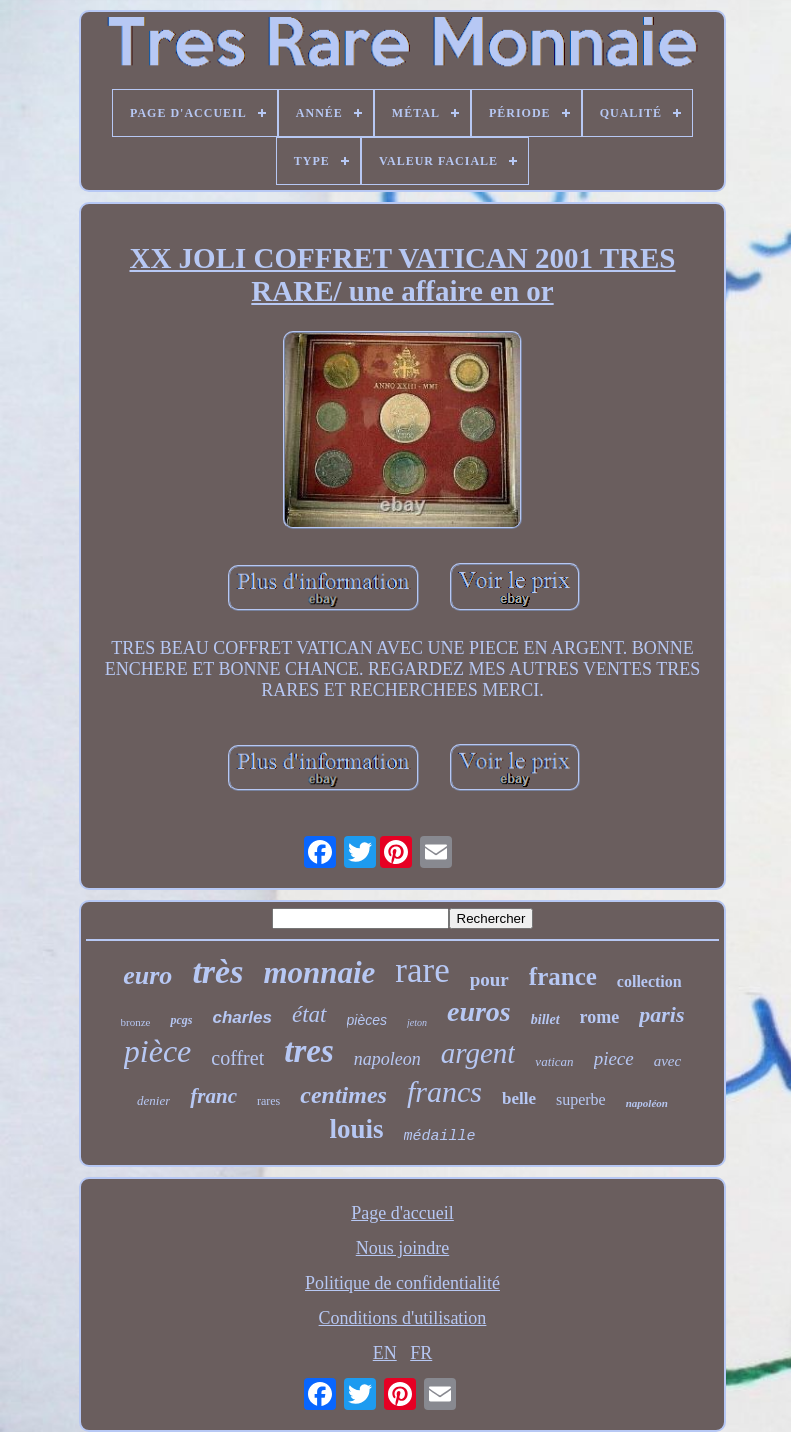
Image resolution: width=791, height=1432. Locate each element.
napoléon (647, 1103)
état (309, 1014)
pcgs (181, 1020)
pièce (158, 1051)
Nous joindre (403, 1248)
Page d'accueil (402, 1213)
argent (478, 1053)
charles (242, 1017)
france (563, 976)
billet (545, 1019)
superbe (581, 1099)
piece (614, 1058)
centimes (343, 1095)
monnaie (319, 972)
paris (661, 1014)
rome (600, 1017)
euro (147, 975)
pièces (367, 1020)
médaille (440, 1136)
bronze (136, 1022)
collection (649, 981)
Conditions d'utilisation (403, 1318)
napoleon (387, 1059)
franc (213, 1096)
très (217, 971)
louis (356, 1129)
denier (153, 1100)
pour (489, 979)
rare (422, 970)
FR (421, 1353)
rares (268, 1101)
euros (479, 1011)
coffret (237, 1058)
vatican (554, 1061)
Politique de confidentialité (402, 1283)
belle (519, 1098)
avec (667, 1061)
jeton (417, 1022)
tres (309, 1051)
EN (385, 1353)
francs (444, 1091)
